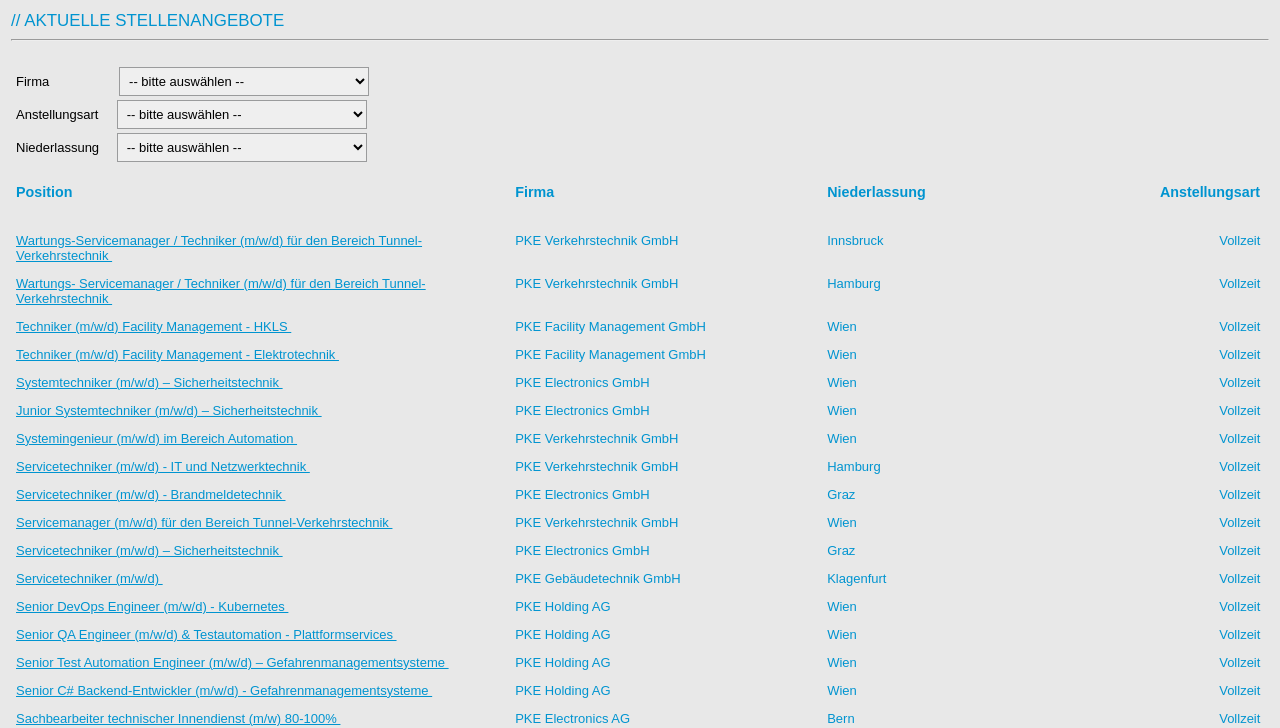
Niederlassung (61, 147)
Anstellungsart (59, 114)
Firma (62, 81)
